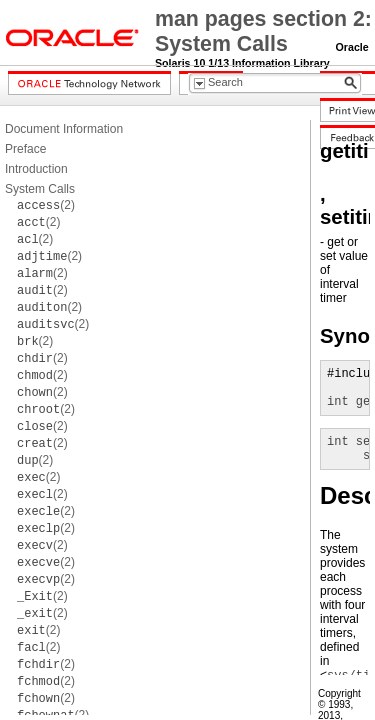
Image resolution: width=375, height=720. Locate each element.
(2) (46, 205)
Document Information (64, 129)
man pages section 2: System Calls (263, 31)
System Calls (40, 189)
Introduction (36, 169)
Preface (25, 149)
